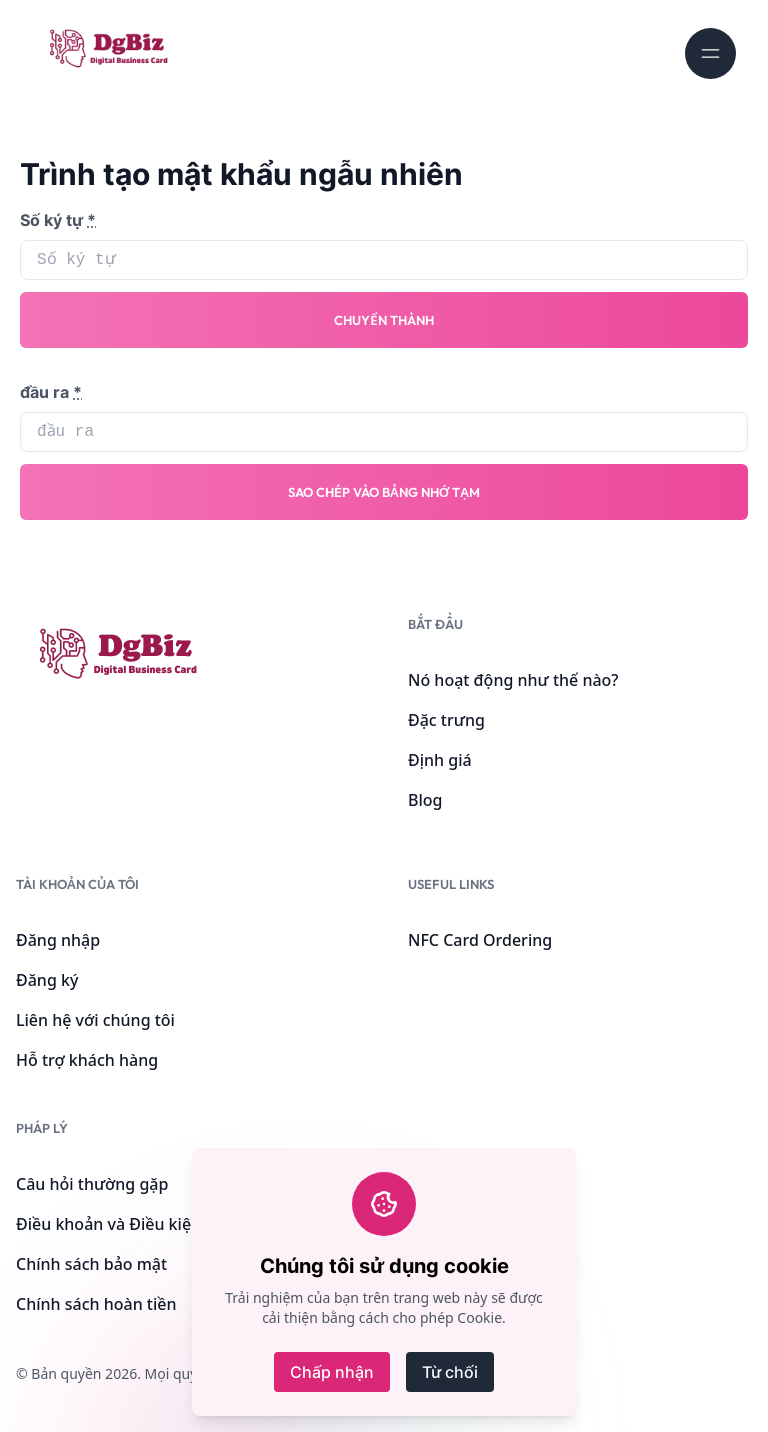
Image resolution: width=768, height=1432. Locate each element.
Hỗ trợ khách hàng (87, 1060)
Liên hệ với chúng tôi (95, 1020)
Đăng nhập (58, 940)
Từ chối (450, 1372)
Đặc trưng (446, 720)
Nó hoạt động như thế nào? (513, 680)
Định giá (440, 760)
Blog (425, 800)
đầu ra (51, 392)
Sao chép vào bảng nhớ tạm (384, 492)
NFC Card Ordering (480, 940)
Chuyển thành (383, 320)
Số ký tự (58, 220)
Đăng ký (47, 980)
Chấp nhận (332, 1372)
